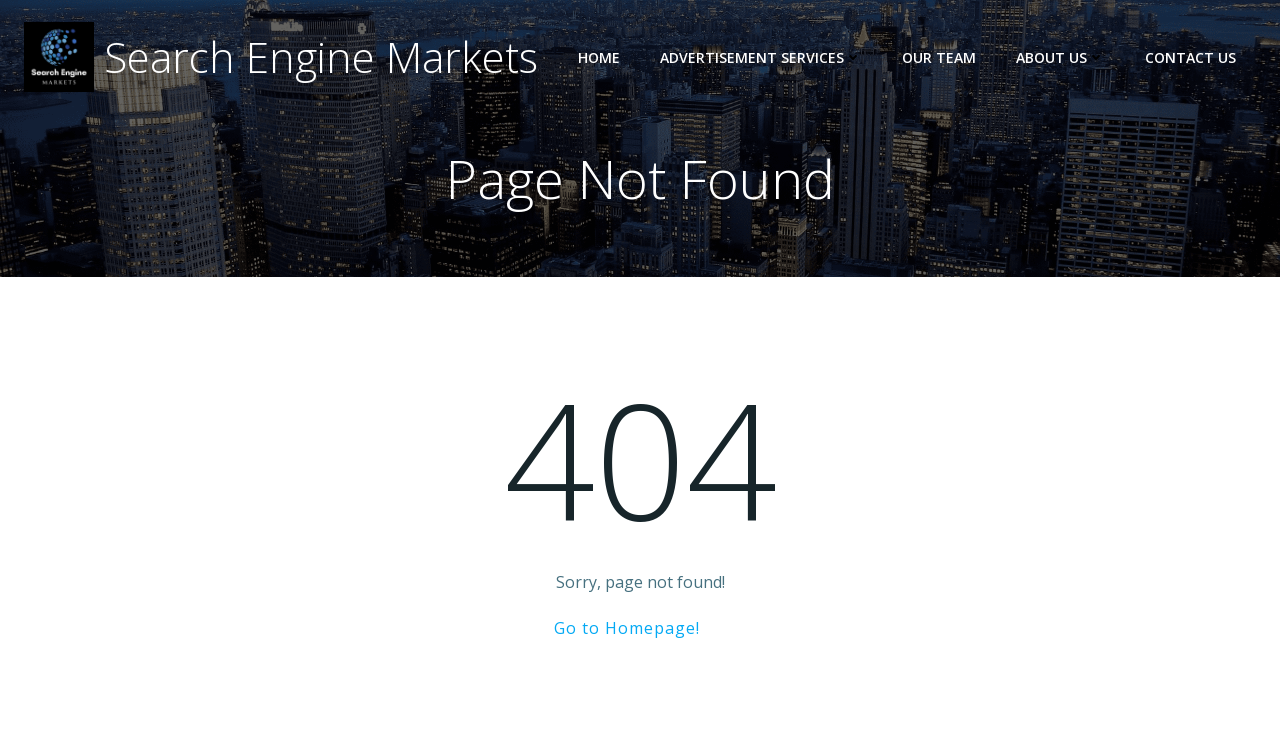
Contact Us (1190, 57)
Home (599, 57)
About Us (1060, 57)
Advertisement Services (761, 57)
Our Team (939, 57)
